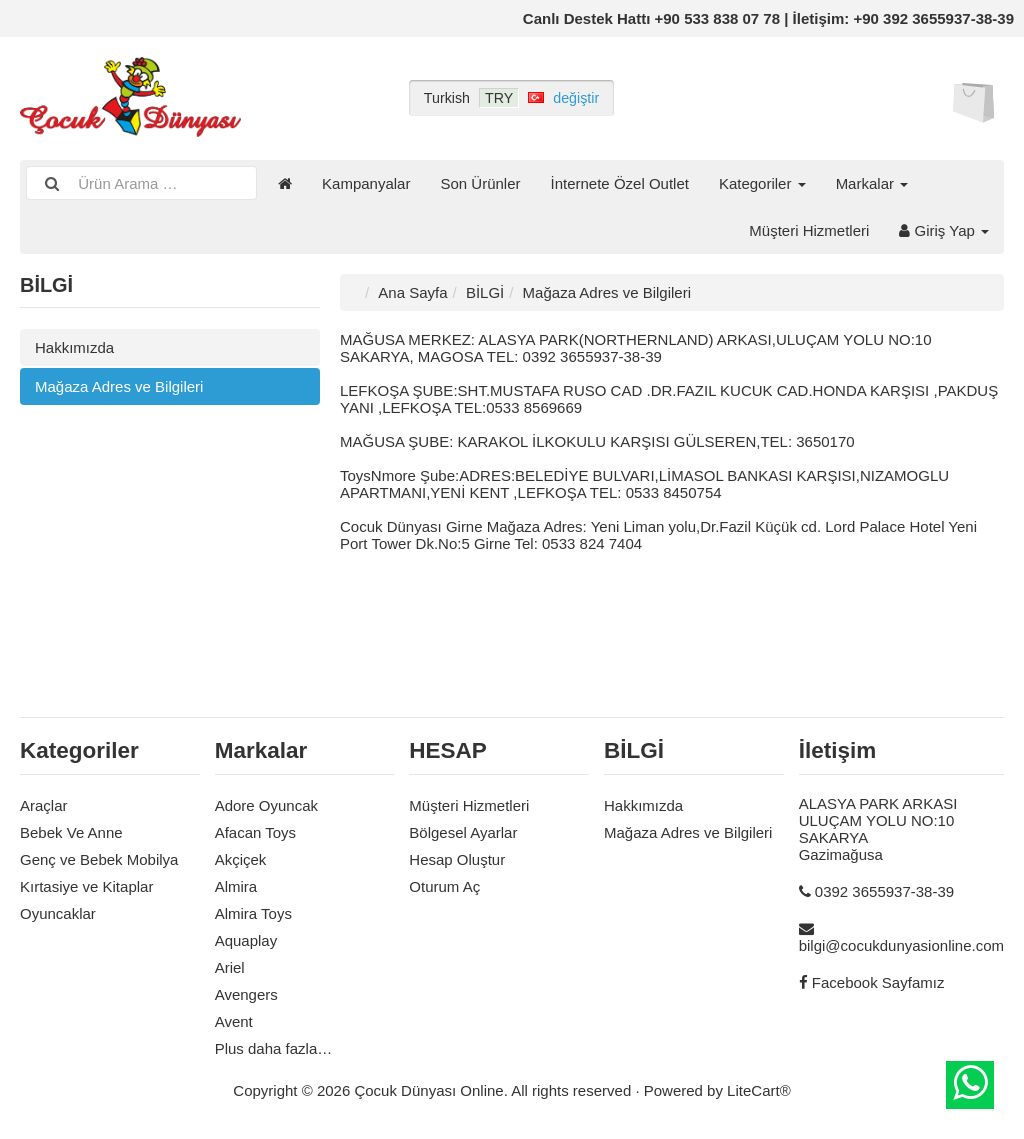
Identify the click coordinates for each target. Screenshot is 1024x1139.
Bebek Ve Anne (71, 832)
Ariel (230, 967)
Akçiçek (241, 859)
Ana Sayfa (412, 292)
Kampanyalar (366, 183)
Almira (236, 886)
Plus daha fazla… (274, 1048)
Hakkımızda (74, 347)
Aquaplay (246, 940)
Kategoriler (762, 183)
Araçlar (44, 805)
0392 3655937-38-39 (884, 891)
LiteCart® (759, 1090)
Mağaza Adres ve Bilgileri (119, 386)
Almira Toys (253, 913)
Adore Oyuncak (266, 805)
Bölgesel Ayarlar (463, 832)
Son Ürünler (480, 183)
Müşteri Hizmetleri (809, 230)
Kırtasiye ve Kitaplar (86, 886)
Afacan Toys (255, 832)
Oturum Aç (444, 886)
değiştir (576, 98)
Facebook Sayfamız (878, 982)
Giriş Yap (944, 230)
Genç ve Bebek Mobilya (99, 859)
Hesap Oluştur (457, 859)
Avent (234, 1021)
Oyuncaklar (58, 913)
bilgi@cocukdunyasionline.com (901, 945)
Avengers (246, 994)
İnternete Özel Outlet (620, 183)
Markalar (872, 183)
